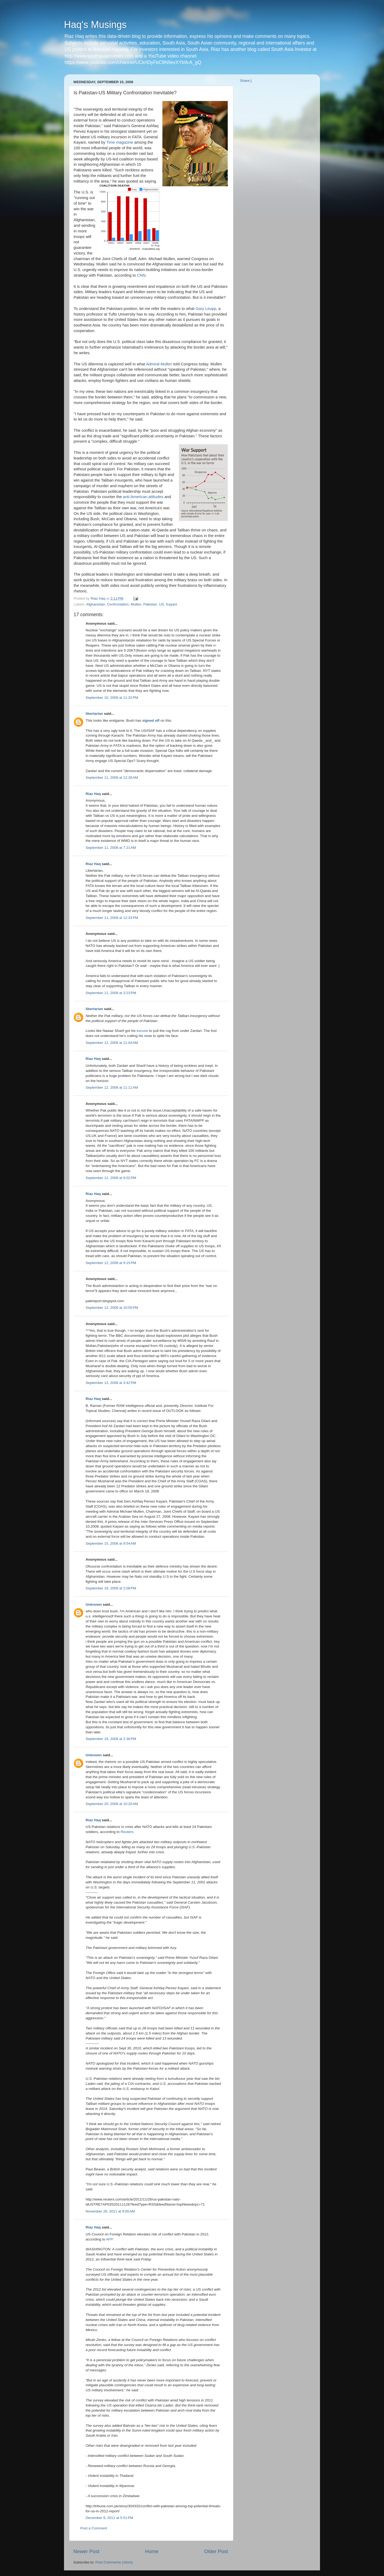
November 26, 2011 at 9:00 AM (110, 2211)
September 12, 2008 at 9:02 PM (111, 1178)
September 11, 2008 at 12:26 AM (112, 778)
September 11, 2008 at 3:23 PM (111, 993)
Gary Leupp (205, 308)
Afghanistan (95, 604)
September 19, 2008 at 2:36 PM (111, 1739)
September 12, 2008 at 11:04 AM (112, 1043)
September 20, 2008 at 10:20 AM (112, 1804)
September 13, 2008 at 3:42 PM (111, 1383)
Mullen (136, 604)
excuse (142, 1031)
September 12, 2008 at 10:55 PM (112, 1308)
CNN (141, 275)
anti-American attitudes (143, 497)
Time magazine (119, 142)
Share (245, 81)
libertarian (94, 714)
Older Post (216, 2551)
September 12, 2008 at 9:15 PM (111, 1263)
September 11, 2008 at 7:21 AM (111, 848)
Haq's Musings (95, 24)
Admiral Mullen (159, 364)
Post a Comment (93, 2528)
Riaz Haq (93, 794)
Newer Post (86, 2551)
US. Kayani (168, 604)
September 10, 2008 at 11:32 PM (112, 698)
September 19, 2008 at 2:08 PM (111, 1588)
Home (151, 2551)
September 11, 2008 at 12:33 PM (112, 918)
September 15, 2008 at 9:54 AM (111, 1543)
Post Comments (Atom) (114, 2562)
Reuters (127, 1832)
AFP (109, 2239)
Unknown (94, 1604)
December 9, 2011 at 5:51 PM (109, 2518)
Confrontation (118, 604)
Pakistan (150, 604)
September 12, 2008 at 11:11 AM (112, 1087)
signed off (150, 720)
